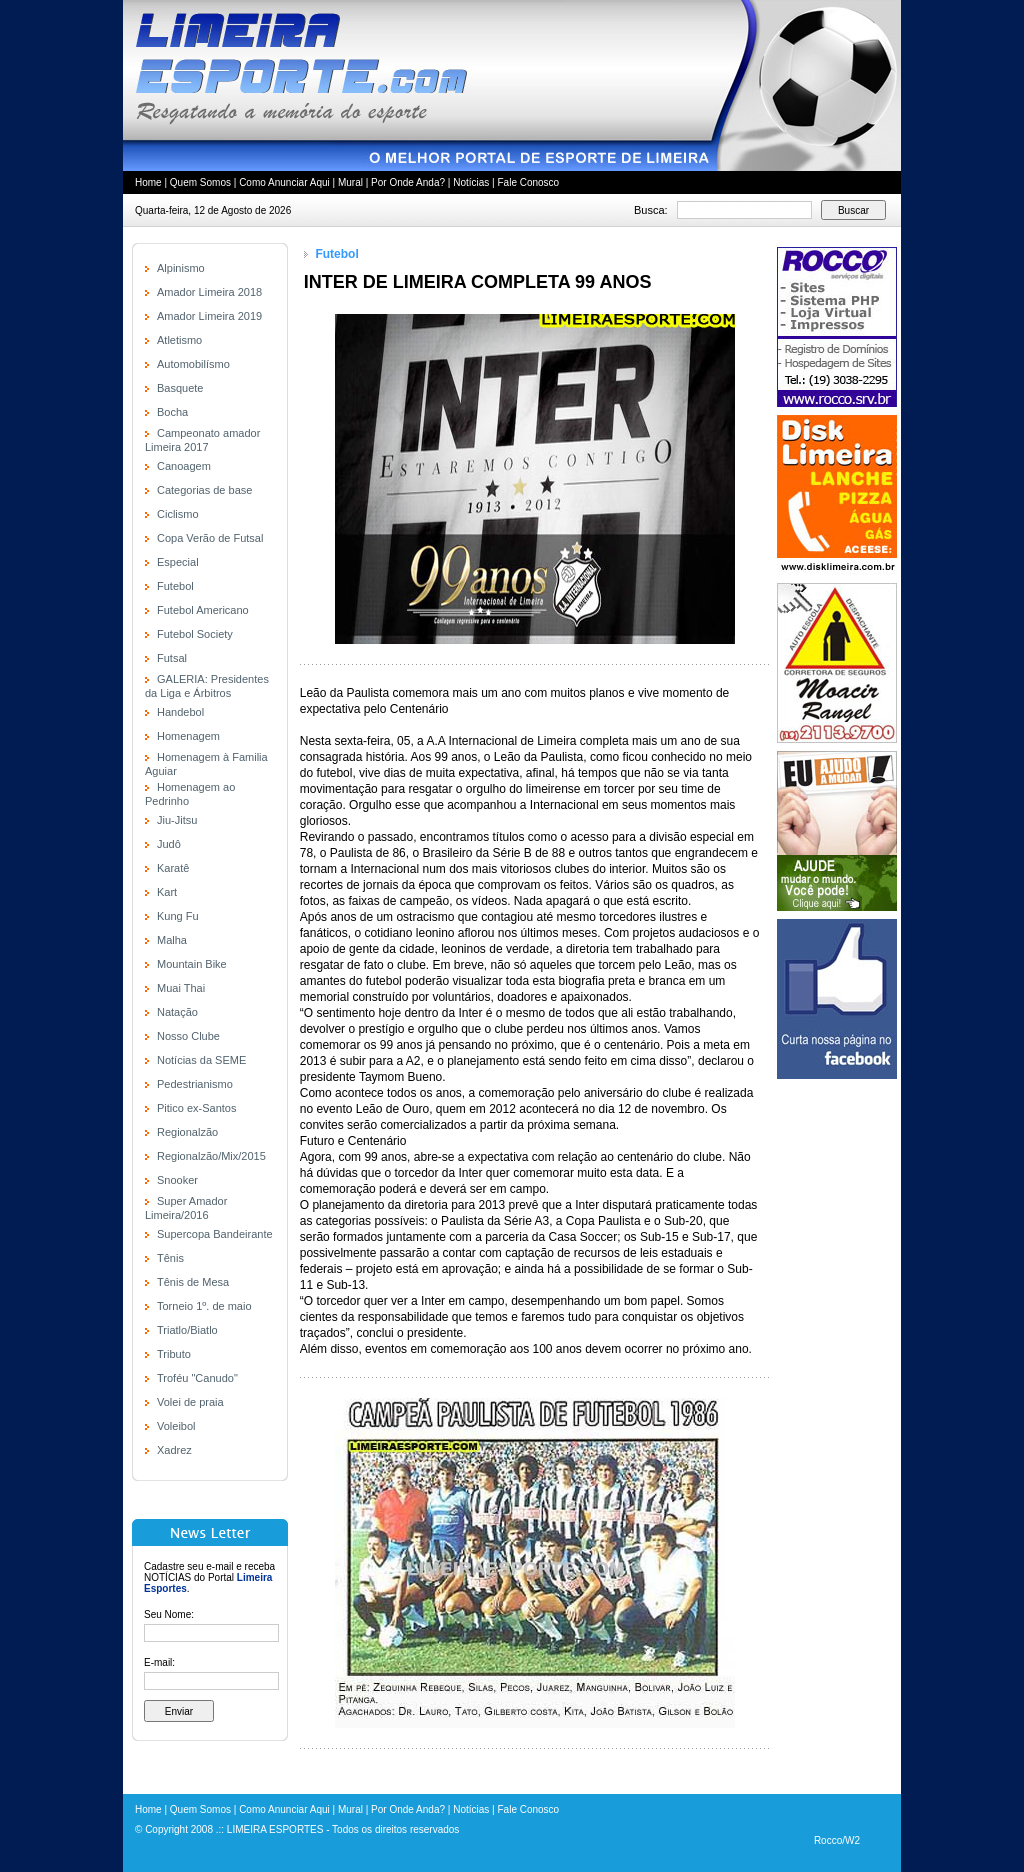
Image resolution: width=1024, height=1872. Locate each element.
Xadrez (174, 1450)
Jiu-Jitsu (177, 820)
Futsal (172, 658)
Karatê (173, 868)
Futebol (175, 586)
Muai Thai (181, 988)
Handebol (180, 712)
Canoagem (184, 466)
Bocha (172, 412)
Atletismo (179, 340)
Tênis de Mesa (193, 1282)
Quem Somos (200, 182)
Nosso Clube (188, 1036)
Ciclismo (178, 514)
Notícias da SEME (201, 1060)
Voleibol (176, 1426)
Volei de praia (190, 1402)
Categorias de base (204, 490)
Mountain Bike (192, 964)
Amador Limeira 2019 (209, 316)
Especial (178, 562)
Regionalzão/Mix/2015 (211, 1156)
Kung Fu (178, 916)
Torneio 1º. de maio (204, 1306)
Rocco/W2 (837, 1840)
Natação (177, 1012)
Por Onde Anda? (408, 182)
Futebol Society (195, 634)
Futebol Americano (203, 610)
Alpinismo (181, 268)
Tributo (174, 1354)
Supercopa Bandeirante (215, 1234)
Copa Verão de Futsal (210, 538)
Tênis (170, 1258)
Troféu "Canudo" (197, 1378)
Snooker (177, 1180)
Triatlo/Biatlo (187, 1330)
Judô (169, 844)
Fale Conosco (528, 182)
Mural (350, 182)
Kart (167, 892)
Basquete (180, 388)
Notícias (471, 182)
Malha (172, 940)
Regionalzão (187, 1132)
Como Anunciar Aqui (284, 182)
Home (148, 182)
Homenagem (188, 736)
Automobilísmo (193, 364)
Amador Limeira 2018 (209, 292)
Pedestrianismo (195, 1084)
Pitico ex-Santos (196, 1108)
